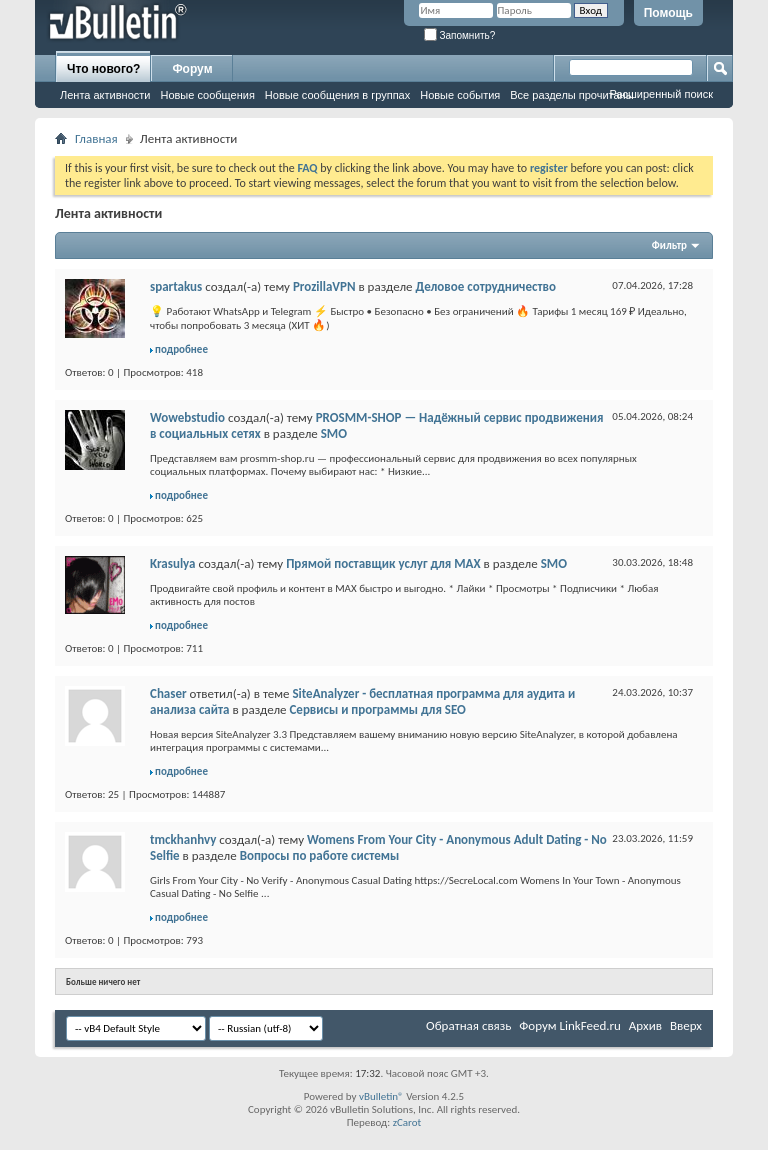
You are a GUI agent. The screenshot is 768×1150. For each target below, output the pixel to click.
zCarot (407, 1122)
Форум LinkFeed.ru (570, 1025)
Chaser (168, 693)
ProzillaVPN (324, 286)
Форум (192, 69)
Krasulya (172, 563)
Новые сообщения (207, 95)
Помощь (668, 13)
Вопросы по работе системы (320, 855)
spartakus (176, 286)
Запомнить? (460, 35)
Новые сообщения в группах (337, 95)
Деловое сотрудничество (486, 286)
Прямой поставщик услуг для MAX (383, 563)
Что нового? (103, 69)
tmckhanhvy (183, 839)
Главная (96, 138)
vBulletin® (381, 1096)
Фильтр (669, 245)
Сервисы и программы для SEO (377, 709)
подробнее (181, 349)
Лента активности (105, 95)
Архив (645, 1025)
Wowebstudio (187, 417)
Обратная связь (468, 1025)
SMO (334, 433)
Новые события (460, 95)
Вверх (686, 1025)
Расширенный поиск (661, 94)
